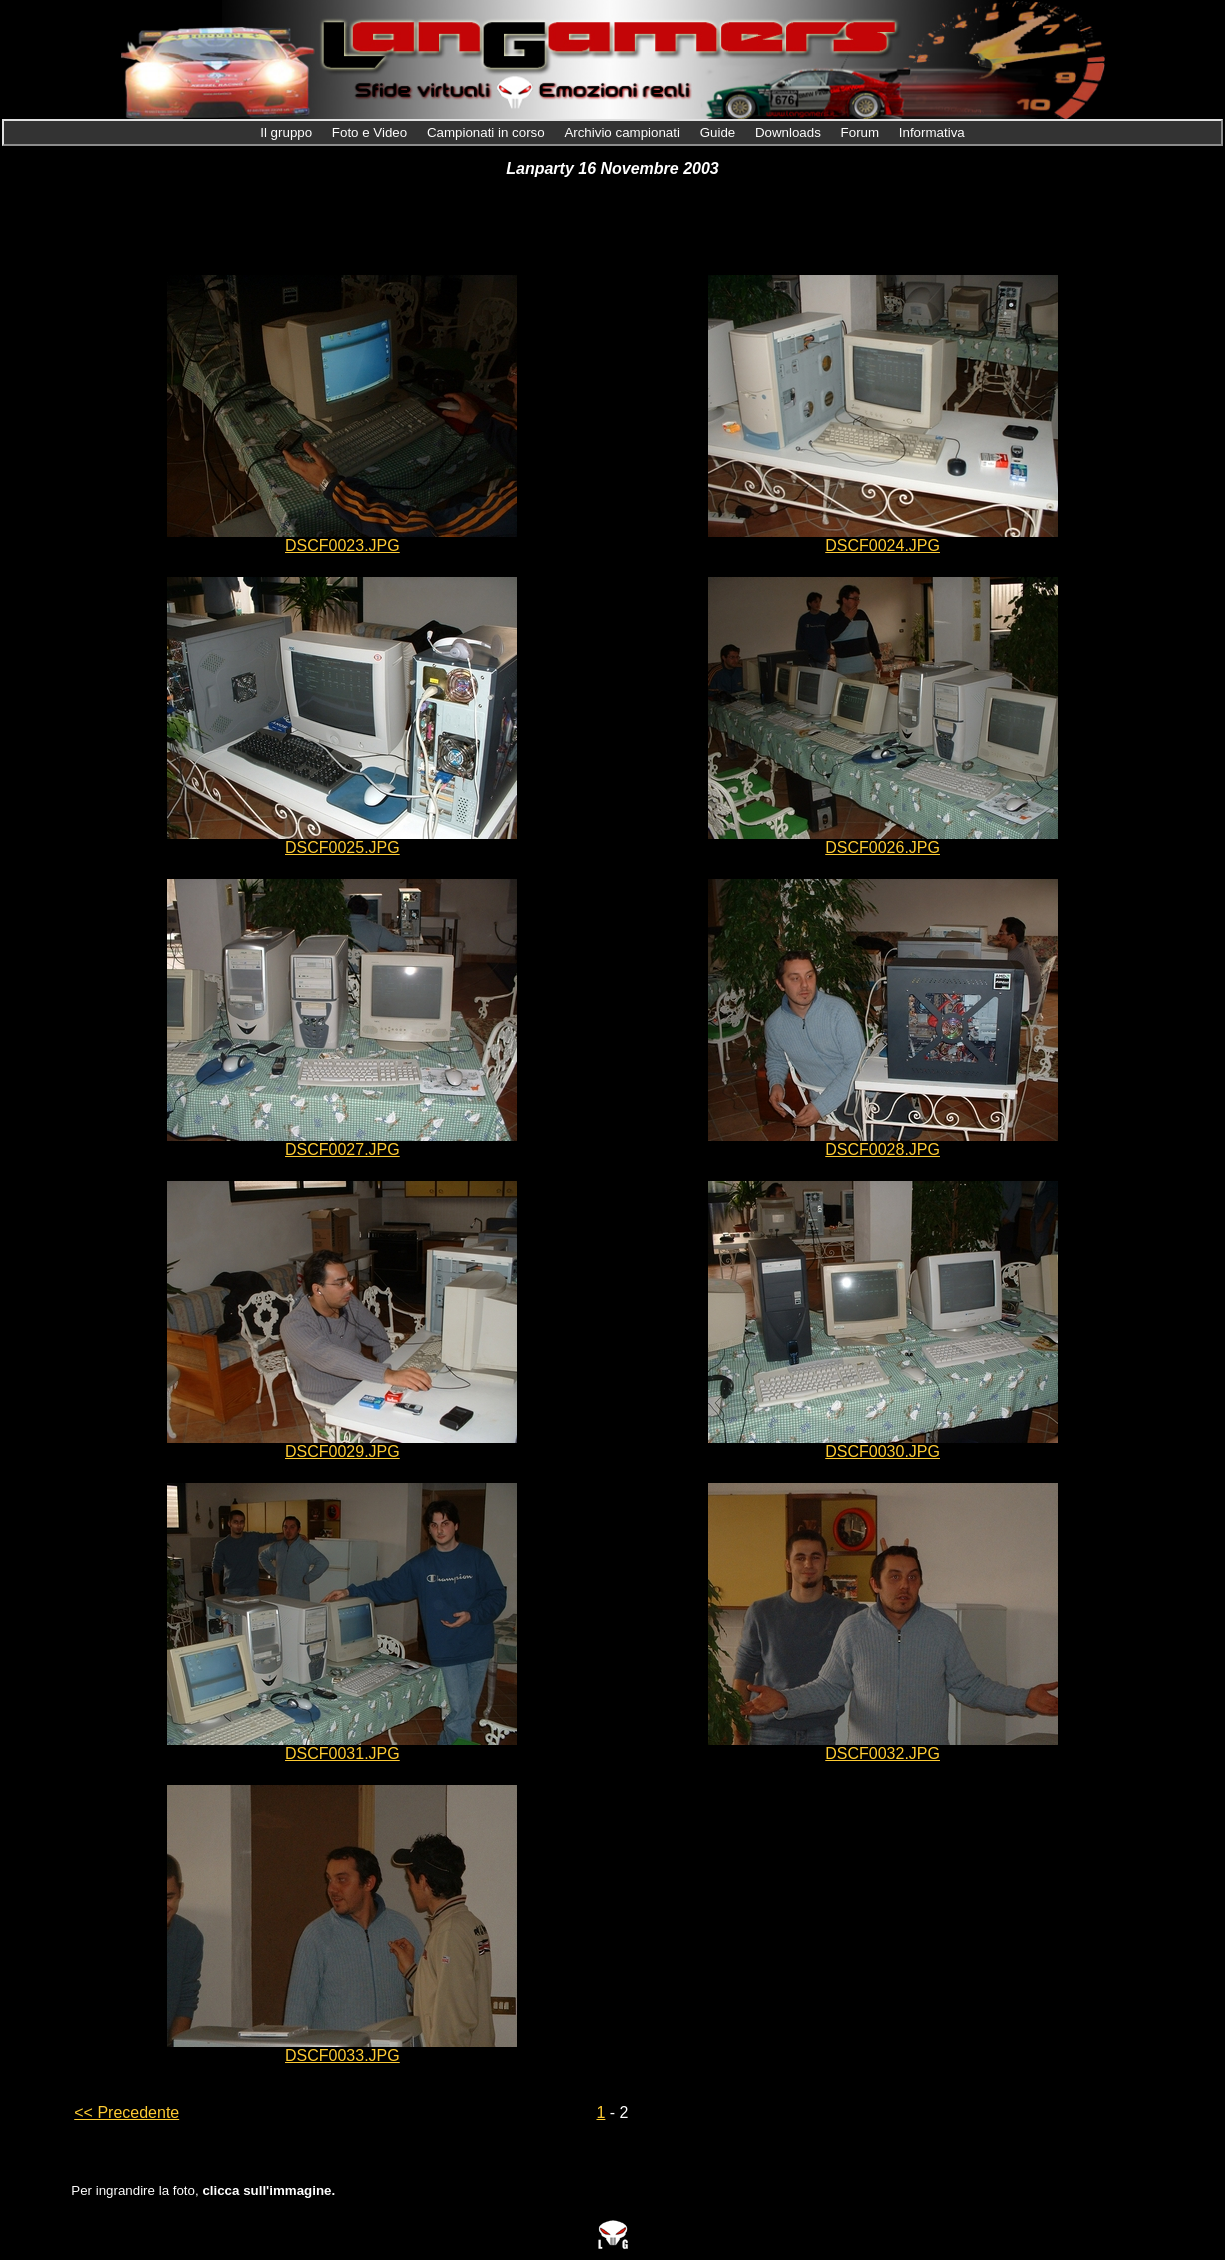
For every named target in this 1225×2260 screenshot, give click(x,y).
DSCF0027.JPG (342, 1149)
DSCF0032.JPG (882, 1753)
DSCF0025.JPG (342, 847)
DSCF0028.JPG (882, 1149)
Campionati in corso (488, 132)
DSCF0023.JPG (342, 545)
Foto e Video (371, 132)
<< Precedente (126, 2112)
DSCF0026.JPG (882, 847)
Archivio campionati (623, 132)
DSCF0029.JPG (342, 1451)
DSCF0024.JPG (882, 545)
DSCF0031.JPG (342, 1753)
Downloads (790, 132)
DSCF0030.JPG (882, 1451)
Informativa (932, 132)
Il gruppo (288, 132)
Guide (719, 132)
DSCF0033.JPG (342, 2055)
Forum (862, 132)
